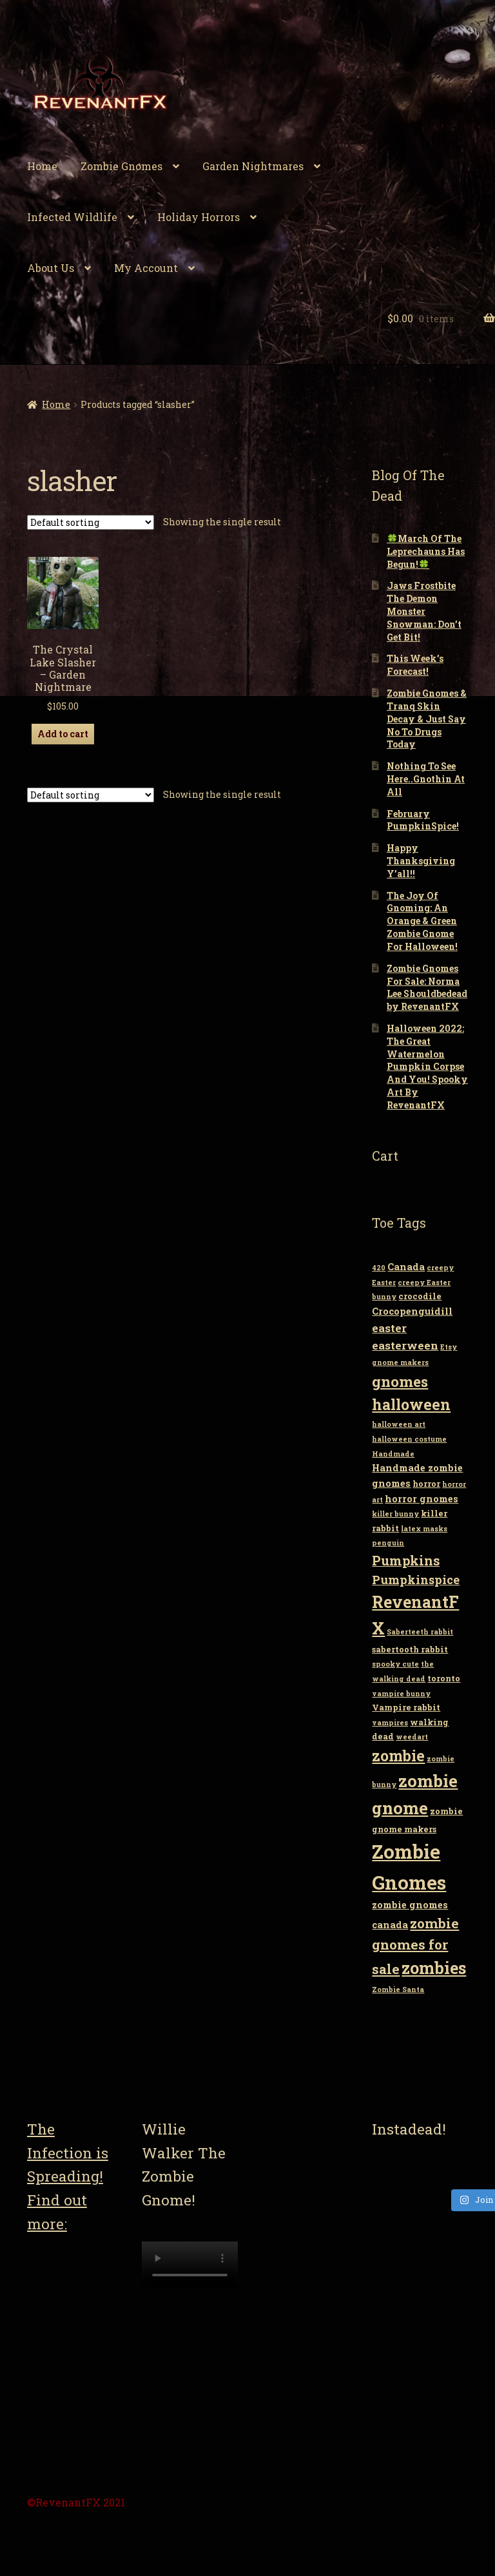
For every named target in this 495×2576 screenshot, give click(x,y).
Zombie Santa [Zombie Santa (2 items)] (398, 1989)
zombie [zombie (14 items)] (398, 1755)
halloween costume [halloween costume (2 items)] (409, 1439)
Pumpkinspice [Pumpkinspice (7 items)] (416, 1579)
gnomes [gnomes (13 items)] (400, 1381)
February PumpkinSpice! (423, 820)
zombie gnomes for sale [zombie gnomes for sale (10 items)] (415, 1946)
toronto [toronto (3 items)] (443, 1678)
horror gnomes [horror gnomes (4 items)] (421, 1499)
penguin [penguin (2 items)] (388, 1542)
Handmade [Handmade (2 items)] (393, 1453)
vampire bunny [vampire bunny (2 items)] (401, 1693)
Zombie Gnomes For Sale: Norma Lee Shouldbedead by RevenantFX (427, 987)
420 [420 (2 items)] (378, 1267)
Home (42, 166)
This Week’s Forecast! (415, 664)
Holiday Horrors (198, 217)
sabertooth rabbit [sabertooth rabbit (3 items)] (410, 1649)
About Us (50, 268)
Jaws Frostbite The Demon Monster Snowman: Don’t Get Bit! (424, 611)
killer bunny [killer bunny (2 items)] (395, 1513)
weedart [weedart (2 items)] (412, 1736)
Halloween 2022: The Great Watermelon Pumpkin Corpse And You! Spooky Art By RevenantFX (427, 1066)
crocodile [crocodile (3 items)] (420, 1296)
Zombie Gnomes (121, 166)
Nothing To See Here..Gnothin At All (426, 779)
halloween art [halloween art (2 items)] (398, 1424)
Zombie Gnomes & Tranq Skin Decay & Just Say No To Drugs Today (427, 718)
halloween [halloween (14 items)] (411, 1404)
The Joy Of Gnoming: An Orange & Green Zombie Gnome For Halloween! (422, 921)
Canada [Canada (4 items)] (406, 1267)
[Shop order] (90, 522)
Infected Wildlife (72, 217)
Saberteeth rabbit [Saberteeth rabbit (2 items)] (420, 1631)
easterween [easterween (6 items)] (405, 1345)
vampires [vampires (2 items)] (390, 1722)
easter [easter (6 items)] (389, 1328)
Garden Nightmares (253, 166)
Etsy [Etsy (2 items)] (448, 1346)
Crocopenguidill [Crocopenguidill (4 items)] (412, 1311)
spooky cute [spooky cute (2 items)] (395, 1664)
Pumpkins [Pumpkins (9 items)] (406, 1560)
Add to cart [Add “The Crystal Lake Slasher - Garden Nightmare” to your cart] (62, 734)
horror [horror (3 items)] (426, 1483)
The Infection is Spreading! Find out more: (67, 2176)
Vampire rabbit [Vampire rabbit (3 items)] (406, 1707)
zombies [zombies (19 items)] (434, 1968)
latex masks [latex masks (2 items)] (424, 1528)
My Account (146, 268)
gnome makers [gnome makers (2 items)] (400, 1362)
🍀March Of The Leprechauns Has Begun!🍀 (426, 551)
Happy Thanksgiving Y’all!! (421, 861)
